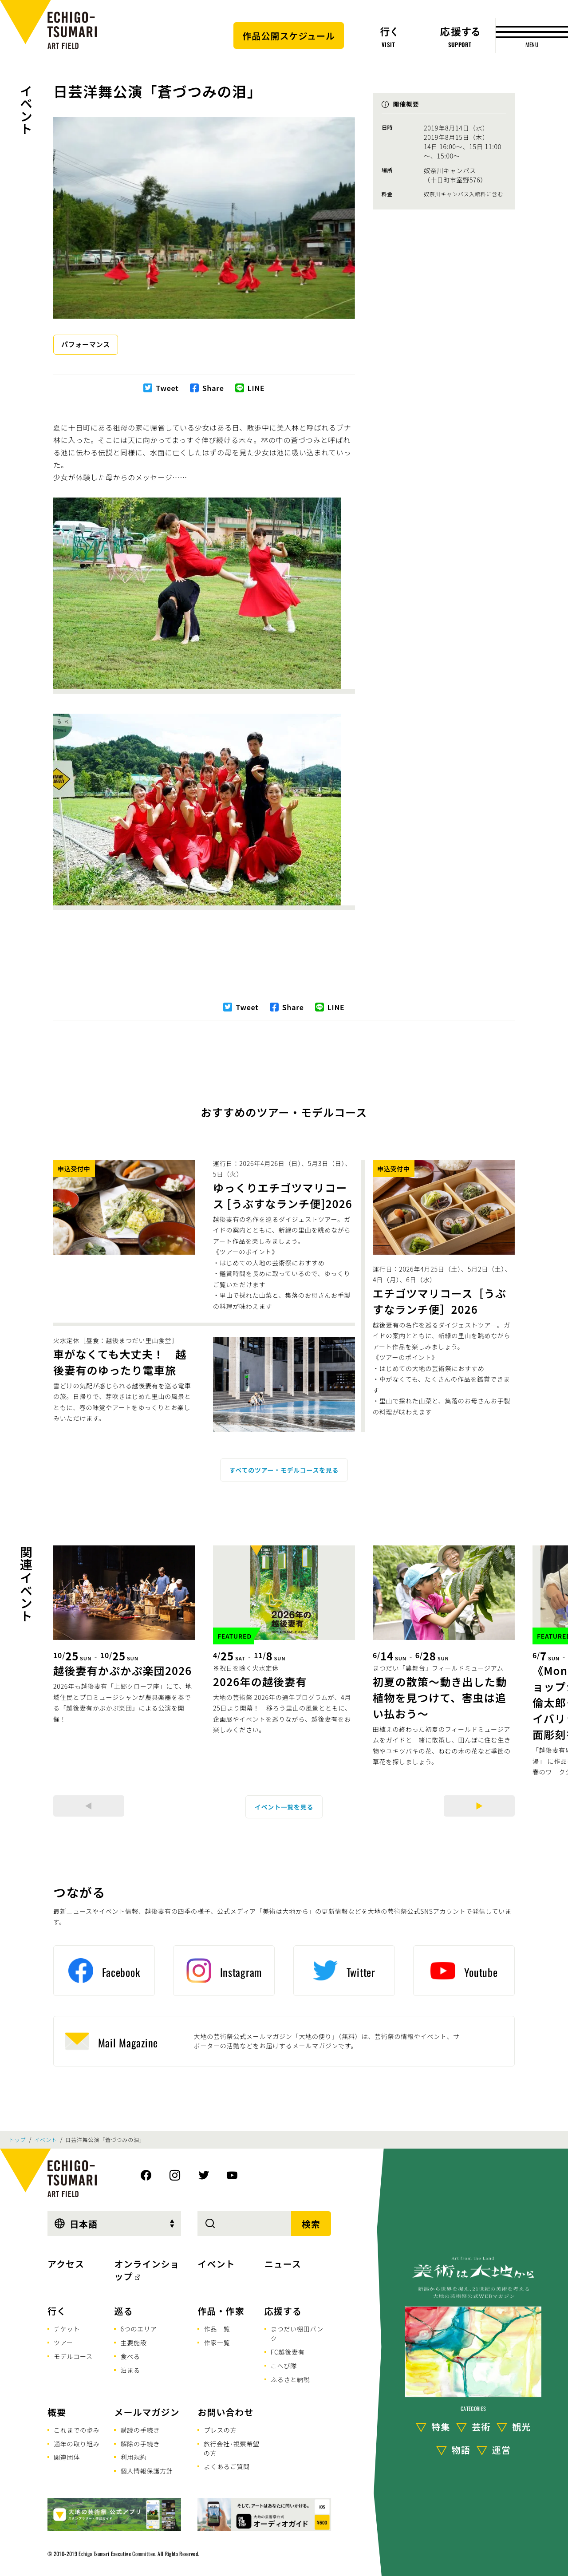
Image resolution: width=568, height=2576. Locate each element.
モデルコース (73, 2356)
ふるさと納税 (290, 2379)
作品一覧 (217, 2328)
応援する (283, 2310)
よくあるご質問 (227, 2466)
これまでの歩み (77, 2430)
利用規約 (133, 2457)
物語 (461, 2449)
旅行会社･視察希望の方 (232, 2448)
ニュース (282, 2263)
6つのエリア (138, 2328)
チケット (67, 2328)
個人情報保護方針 (146, 2470)
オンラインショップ (146, 2270)
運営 (501, 2449)
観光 (521, 2426)
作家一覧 (217, 2342)
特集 (440, 2426)
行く (56, 2310)
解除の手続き (140, 2443)
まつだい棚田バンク (297, 2333)
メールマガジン (146, 2412)
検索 (311, 2223)
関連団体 (67, 2457)
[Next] (479, 1806)
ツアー (63, 2342)
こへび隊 (284, 2365)
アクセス (65, 2263)
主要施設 (133, 2342)
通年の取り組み (77, 2443)
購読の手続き (140, 2430)
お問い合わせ (225, 2412)
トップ (17, 2139)
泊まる (130, 2370)
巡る (123, 2310)
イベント (26, 109)
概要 (56, 2412)
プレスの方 (220, 2430)
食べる (130, 2356)
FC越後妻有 (288, 2351)
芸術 (481, 2426)
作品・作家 (220, 2310)
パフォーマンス (85, 344)
